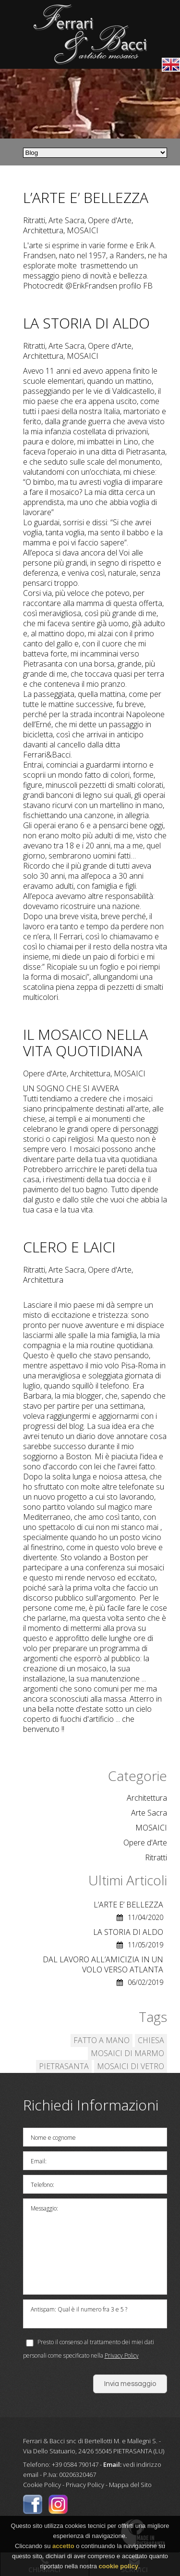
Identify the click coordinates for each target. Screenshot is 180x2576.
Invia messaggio (130, 2383)
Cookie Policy (42, 2484)
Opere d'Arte (145, 1843)
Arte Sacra (149, 1813)
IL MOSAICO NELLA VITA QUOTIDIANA (85, 1042)
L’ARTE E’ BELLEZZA (85, 197)
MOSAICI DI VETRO (130, 2066)
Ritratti (156, 1858)
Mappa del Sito (130, 2484)
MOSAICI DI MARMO (127, 2053)
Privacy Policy (122, 2355)
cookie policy (118, 2568)
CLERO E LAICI (69, 1247)
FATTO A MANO (101, 2040)
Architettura (147, 1798)
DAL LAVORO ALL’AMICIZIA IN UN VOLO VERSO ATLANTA (103, 1964)
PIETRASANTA (64, 2066)
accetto (63, 2548)
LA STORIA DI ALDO (86, 323)
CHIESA (151, 2040)
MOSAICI (151, 1828)
